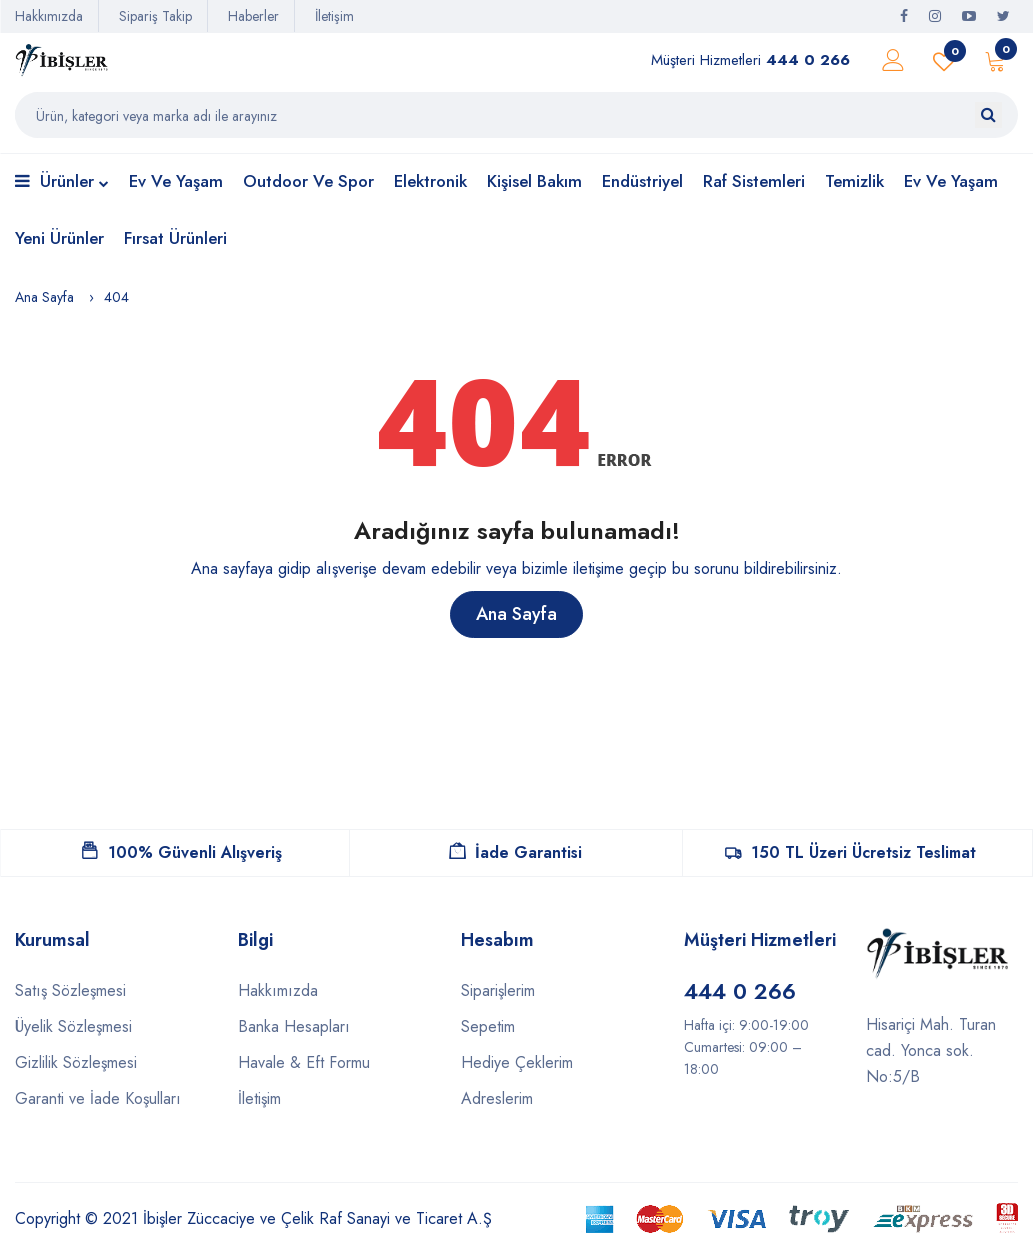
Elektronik (430, 181)
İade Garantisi (515, 852)
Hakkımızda (49, 16)
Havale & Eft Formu (304, 1062)
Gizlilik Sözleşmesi (76, 1062)
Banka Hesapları (294, 1026)
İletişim (334, 16)
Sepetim (488, 1026)
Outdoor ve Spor (308, 181)
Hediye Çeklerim (517, 1062)
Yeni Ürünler (59, 238)
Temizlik (854, 181)
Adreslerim (497, 1098)
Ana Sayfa (44, 297)
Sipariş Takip (155, 16)
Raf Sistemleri (754, 181)
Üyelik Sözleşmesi (73, 1026)
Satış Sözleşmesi (70, 990)
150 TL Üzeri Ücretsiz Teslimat (850, 852)
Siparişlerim (498, 990)
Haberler (253, 16)
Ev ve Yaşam (176, 181)
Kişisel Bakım (534, 181)
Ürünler (62, 182)
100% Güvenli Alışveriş (182, 852)
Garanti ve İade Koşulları (98, 1098)
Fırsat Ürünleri (175, 238)
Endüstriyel (642, 181)
